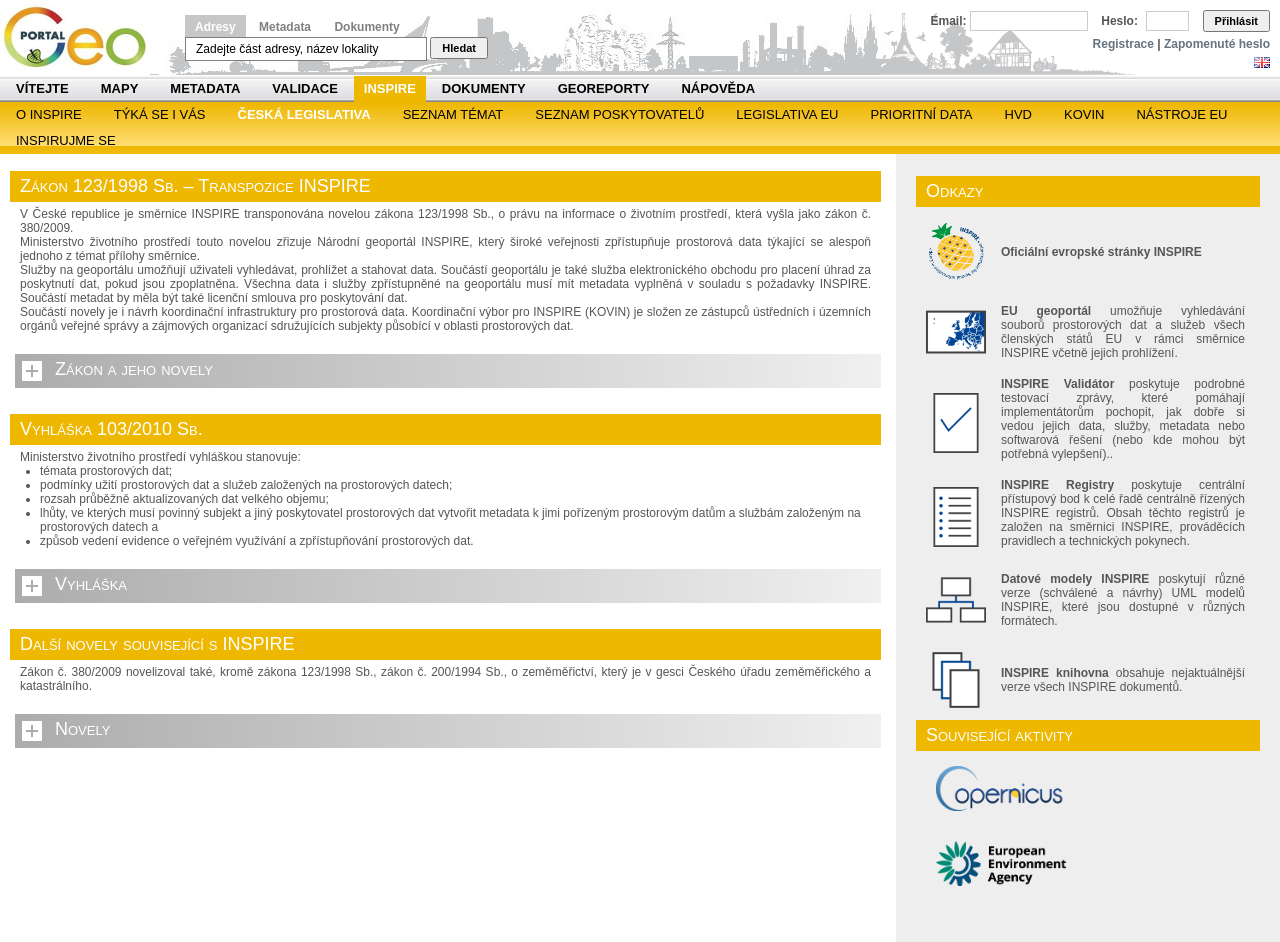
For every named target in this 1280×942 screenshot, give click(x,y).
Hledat (459, 48)
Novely (82, 729)
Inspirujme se (66, 140)
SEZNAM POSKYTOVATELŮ (619, 114)
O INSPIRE (49, 114)
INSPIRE (390, 88)
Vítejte (42, 88)
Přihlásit (1236, 21)
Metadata (285, 27)
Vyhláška (91, 584)
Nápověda (718, 88)
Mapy (120, 88)
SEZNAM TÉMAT (453, 114)
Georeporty (604, 88)
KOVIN (1084, 114)
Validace (304, 88)
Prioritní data (921, 114)
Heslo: (1119, 21)
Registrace (1123, 44)
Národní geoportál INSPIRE (82, 37)
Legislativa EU (787, 114)
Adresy (215, 27)
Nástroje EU (1181, 114)
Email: (949, 21)
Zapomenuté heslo (1217, 44)
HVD (1018, 114)
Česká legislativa (304, 114)
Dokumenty (366, 27)
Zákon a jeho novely (134, 369)
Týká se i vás (160, 114)
